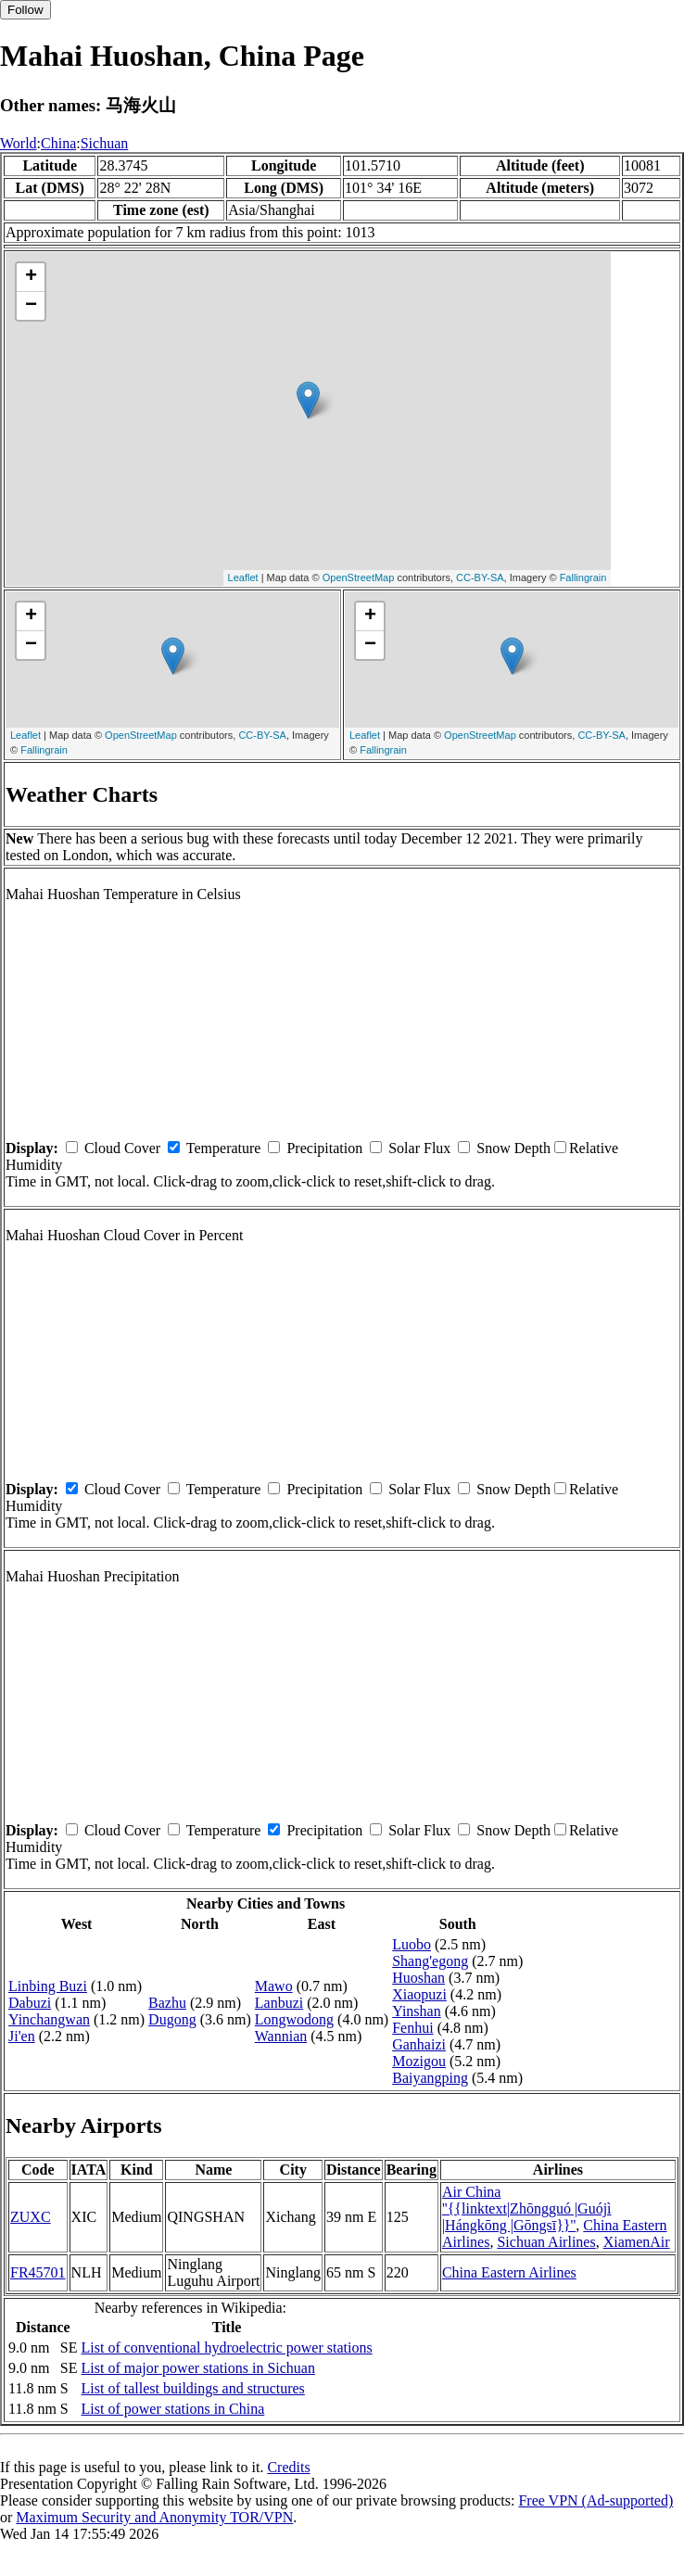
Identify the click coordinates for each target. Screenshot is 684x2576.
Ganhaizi (419, 2044)
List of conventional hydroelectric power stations (227, 2347)
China (58, 143)
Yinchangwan (49, 2019)
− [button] (31, 306)
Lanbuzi (279, 2003)
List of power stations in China (173, 2409)
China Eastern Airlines (509, 2272)
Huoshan (418, 1978)
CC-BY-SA (480, 577)
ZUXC (30, 2217)
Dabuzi (29, 2003)
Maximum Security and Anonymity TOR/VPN (154, 2517)
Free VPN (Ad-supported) (595, 2500)
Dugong (172, 2019)
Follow (25, 10)
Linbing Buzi (47, 1986)
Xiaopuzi (419, 1994)
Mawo (274, 1986)
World (18, 143)
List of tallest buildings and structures (193, 2388)
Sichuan (105, 143)
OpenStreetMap (359, 577)
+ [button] (31, 277)
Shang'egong (430, 1961)
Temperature (223, 1148)
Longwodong (294, 2019)
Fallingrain (583, 577)
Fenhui (412, 2028)
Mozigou (419, 2061)
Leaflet (243, 577)
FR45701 (38, 2272)
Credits (288, 2467)
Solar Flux (419, 1148)
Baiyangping (430, 2078)
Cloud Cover (122, 1148)
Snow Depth (513, 1148)
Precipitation (324, 1148)
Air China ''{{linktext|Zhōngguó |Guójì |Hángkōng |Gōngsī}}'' (527, 2208)
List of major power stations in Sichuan (198, 2368)
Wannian (281, 2036)
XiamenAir (636, 2242)
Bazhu (167, 2003)
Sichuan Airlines (546, 2242)
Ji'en (21, 2036)
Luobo (411, 1944)
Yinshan (416, 2011)
